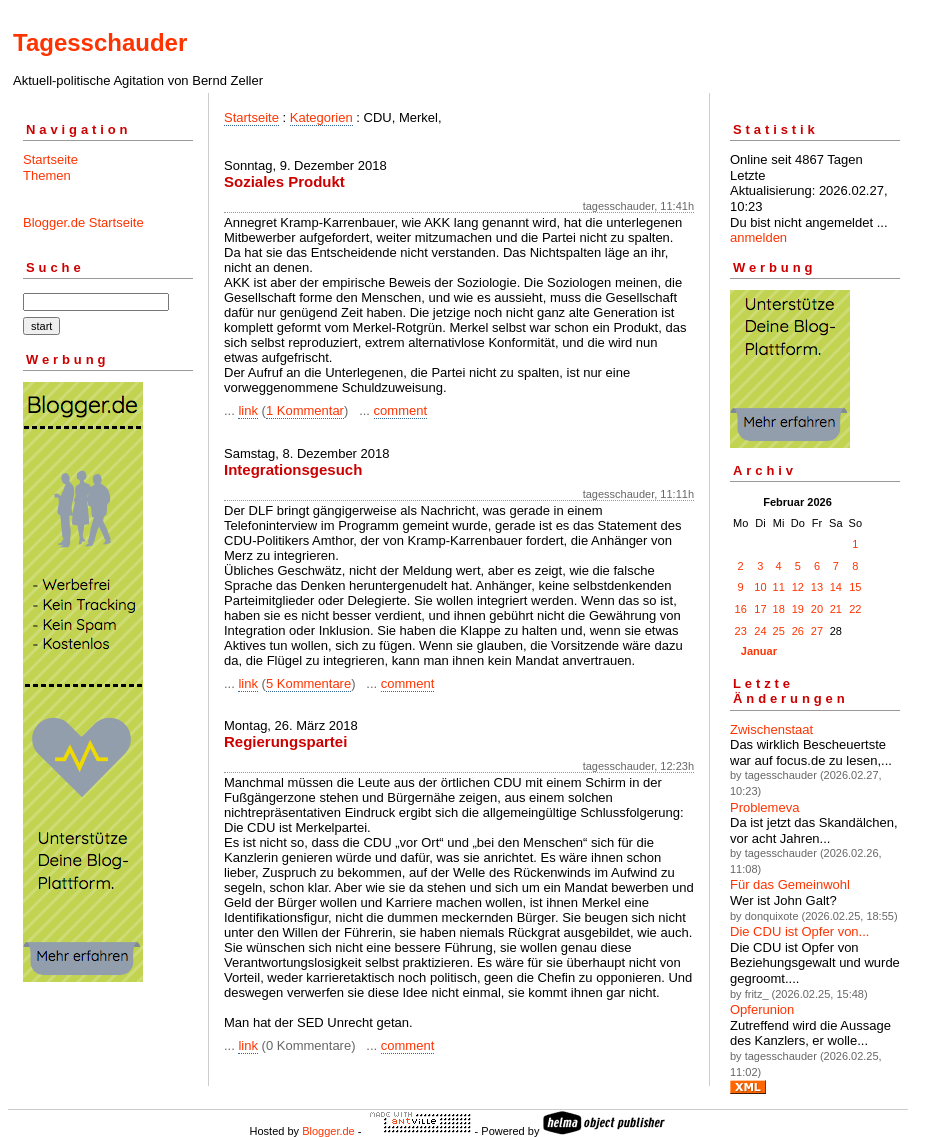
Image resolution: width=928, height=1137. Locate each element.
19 (798, 609)
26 (798, 631)
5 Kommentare (308, 683)
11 (779, 587)
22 (855, 609)
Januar (759, 651)
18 (779, 609)
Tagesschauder (100, 42)
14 (836, 587)
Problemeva (764, 807)
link (248, 410)
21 (836, 609)
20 (817, 609)
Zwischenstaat (771, 729)
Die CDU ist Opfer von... (799, 931)
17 (760, 609)
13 (817, 587)
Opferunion (762, 1009)
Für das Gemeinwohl (790, 884)
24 (760, 631)
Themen (47, 175)
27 (817, 631)
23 (741, 631)
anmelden (758, 237)
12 (798, 587)
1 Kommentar (305, 410)
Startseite (50, 159)
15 (855, 587)
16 (741, 609)
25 (779, 631)
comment (400, 410)
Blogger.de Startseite (83, 222)
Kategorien (321, 117)
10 (760, 587)
